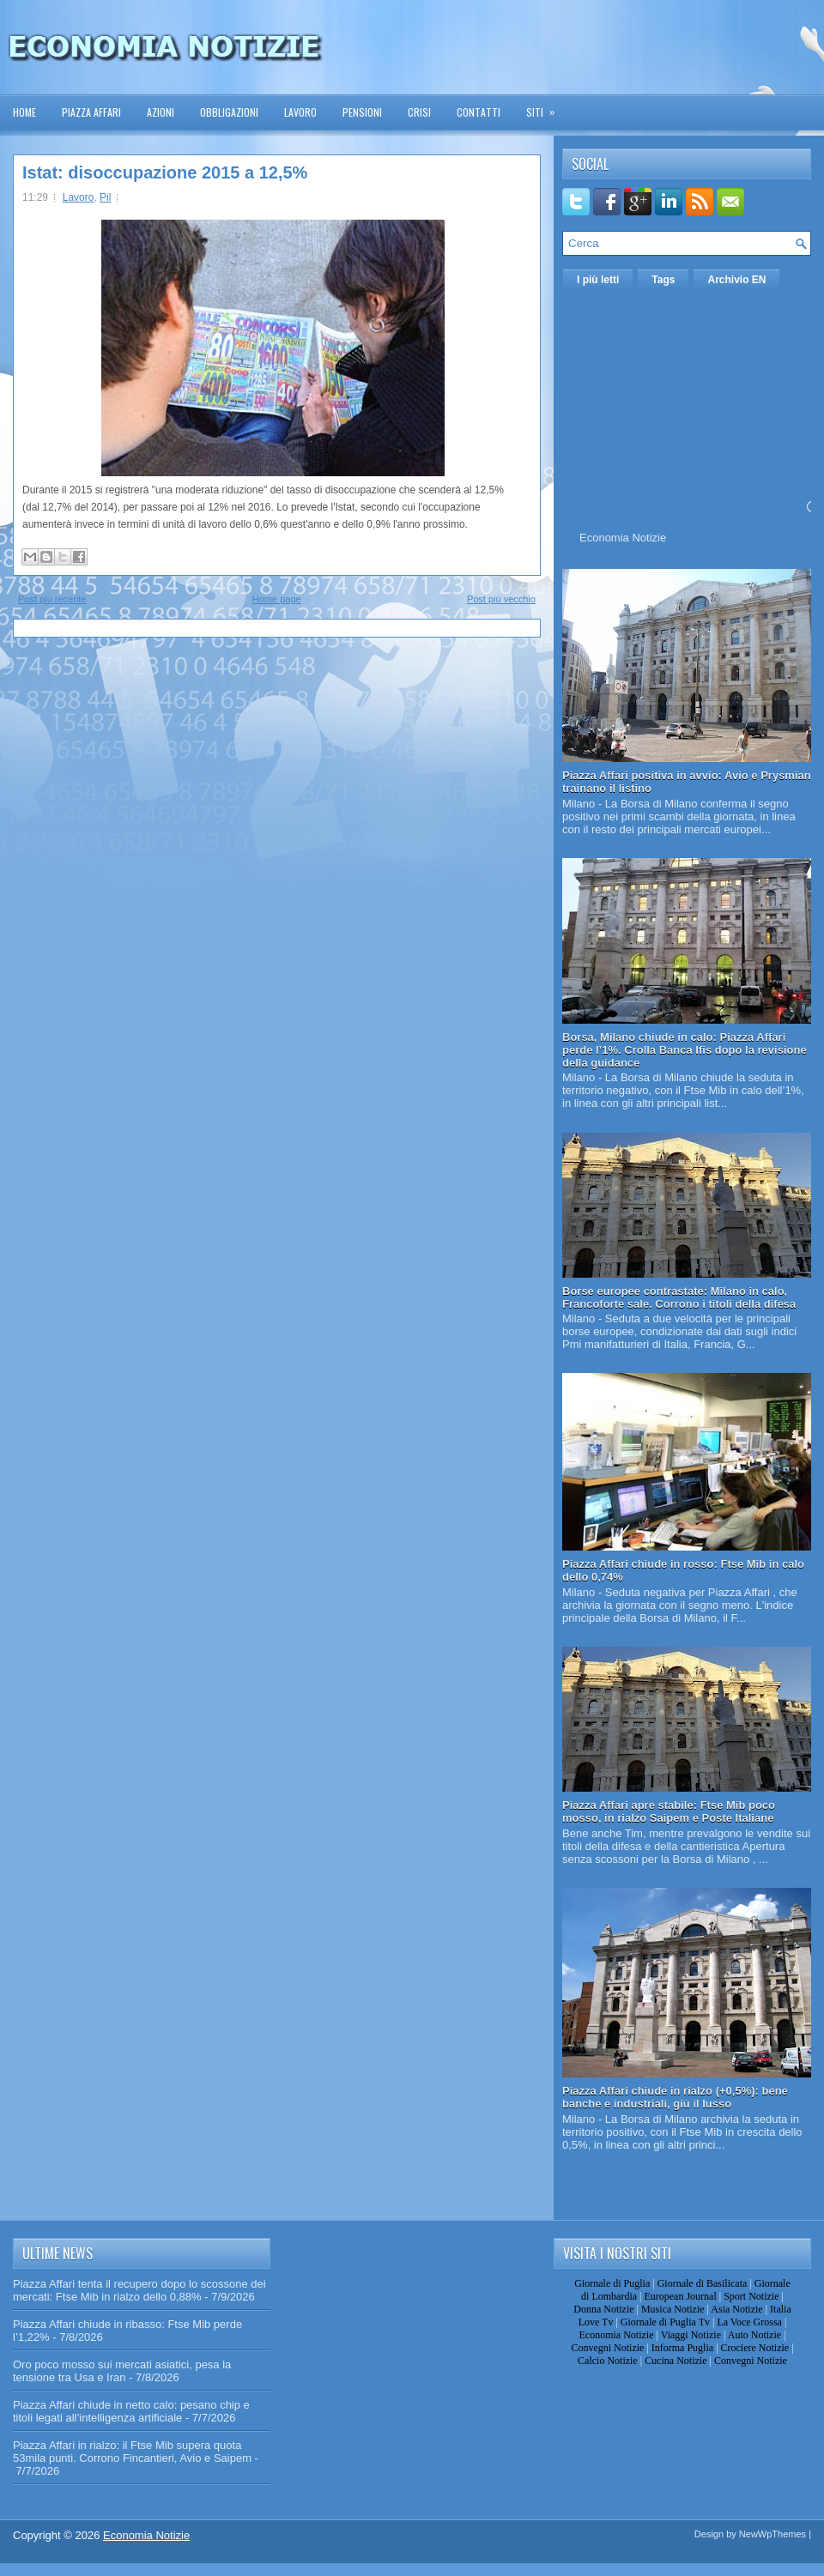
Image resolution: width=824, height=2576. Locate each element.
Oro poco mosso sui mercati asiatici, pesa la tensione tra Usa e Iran (122, 2371)
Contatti (478, 112)
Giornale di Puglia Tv (665, 2322)
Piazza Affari (91, 112)
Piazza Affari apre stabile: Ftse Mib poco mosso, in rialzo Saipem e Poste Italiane (668, 1811)
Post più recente (52, 599)
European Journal (680, 2296)
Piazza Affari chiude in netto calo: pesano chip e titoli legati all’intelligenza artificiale (131, 2411)
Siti (546, 106)
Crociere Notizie (755, 2348)
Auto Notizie (754, 2335)
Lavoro (300, 112)
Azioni (160, 112)
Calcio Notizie (608, 2361)
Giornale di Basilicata (702, 2283)
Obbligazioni (229, 112)
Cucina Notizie (675, 2361)
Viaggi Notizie (691, 2335)
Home (24, 112)
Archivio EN (736, 280)
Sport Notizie (751, 2296)
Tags (663, 280)
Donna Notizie (603, 2309)
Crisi (419, 112)
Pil (105, 197)
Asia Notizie (736, 2309)
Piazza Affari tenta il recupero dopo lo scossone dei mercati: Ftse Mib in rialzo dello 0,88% (139, 2290)
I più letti (598, 280)
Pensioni (362, 112)
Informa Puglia (682, 2348)
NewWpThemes (772, 2534)
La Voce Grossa (749, 2322)
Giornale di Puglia (612, 2283)
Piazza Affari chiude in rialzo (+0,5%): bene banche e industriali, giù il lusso (675, 2097)
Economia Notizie (622, 537)
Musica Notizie (673, 2309)
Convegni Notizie (607, 2348)
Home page (276, 599)
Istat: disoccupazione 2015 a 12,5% (164, 172)
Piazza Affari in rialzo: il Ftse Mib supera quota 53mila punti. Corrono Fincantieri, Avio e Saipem (132, 2451)
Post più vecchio (501, 599)
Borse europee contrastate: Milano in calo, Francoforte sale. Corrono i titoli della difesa (679, 1297)
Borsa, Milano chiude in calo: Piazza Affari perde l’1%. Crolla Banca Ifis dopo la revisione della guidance (684, 1050)
